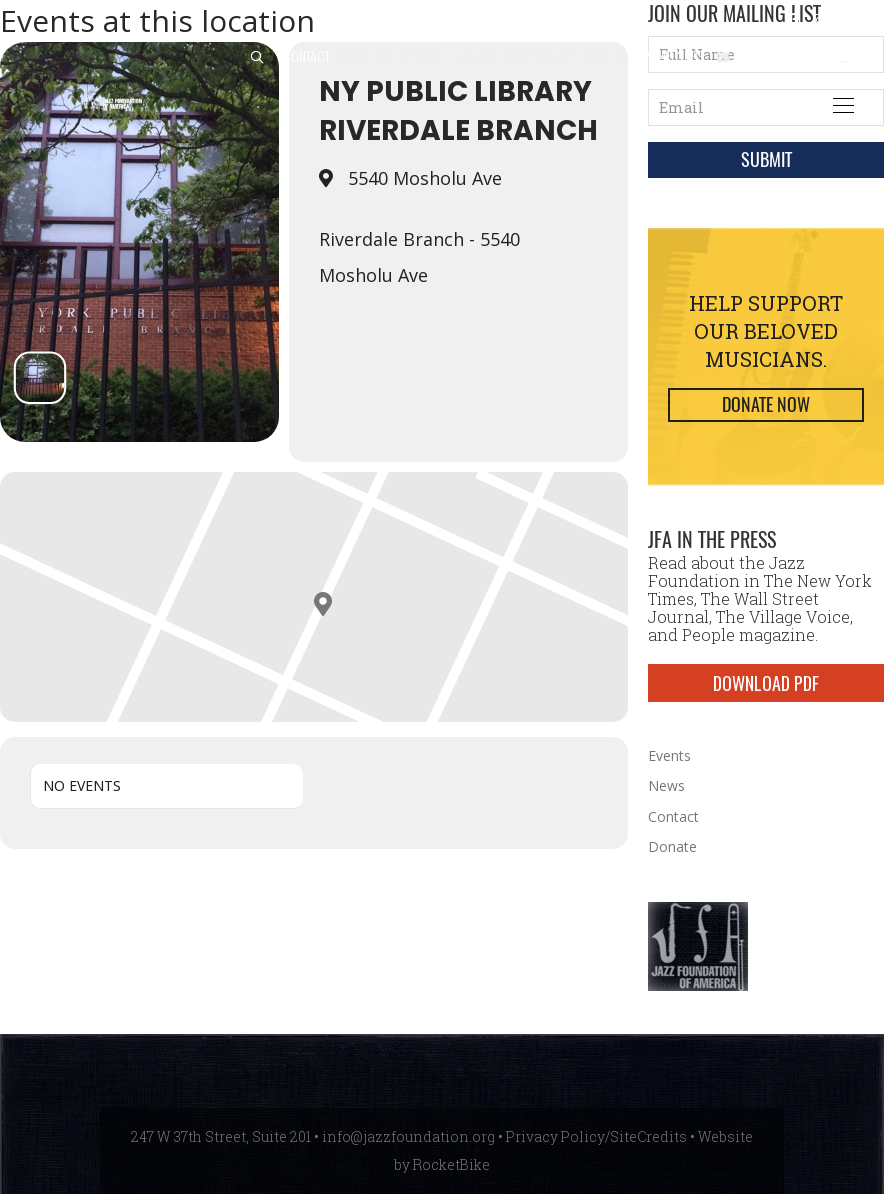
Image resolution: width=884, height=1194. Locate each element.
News (666, 785)
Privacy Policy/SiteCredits (596, 1136)
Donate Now (766, 404)
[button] (257, 57)
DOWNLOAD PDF (766, 683)
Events (669, 755)
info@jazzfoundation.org (806, 55)
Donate (672, 846)
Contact (306, 55)
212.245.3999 (668, 55)
